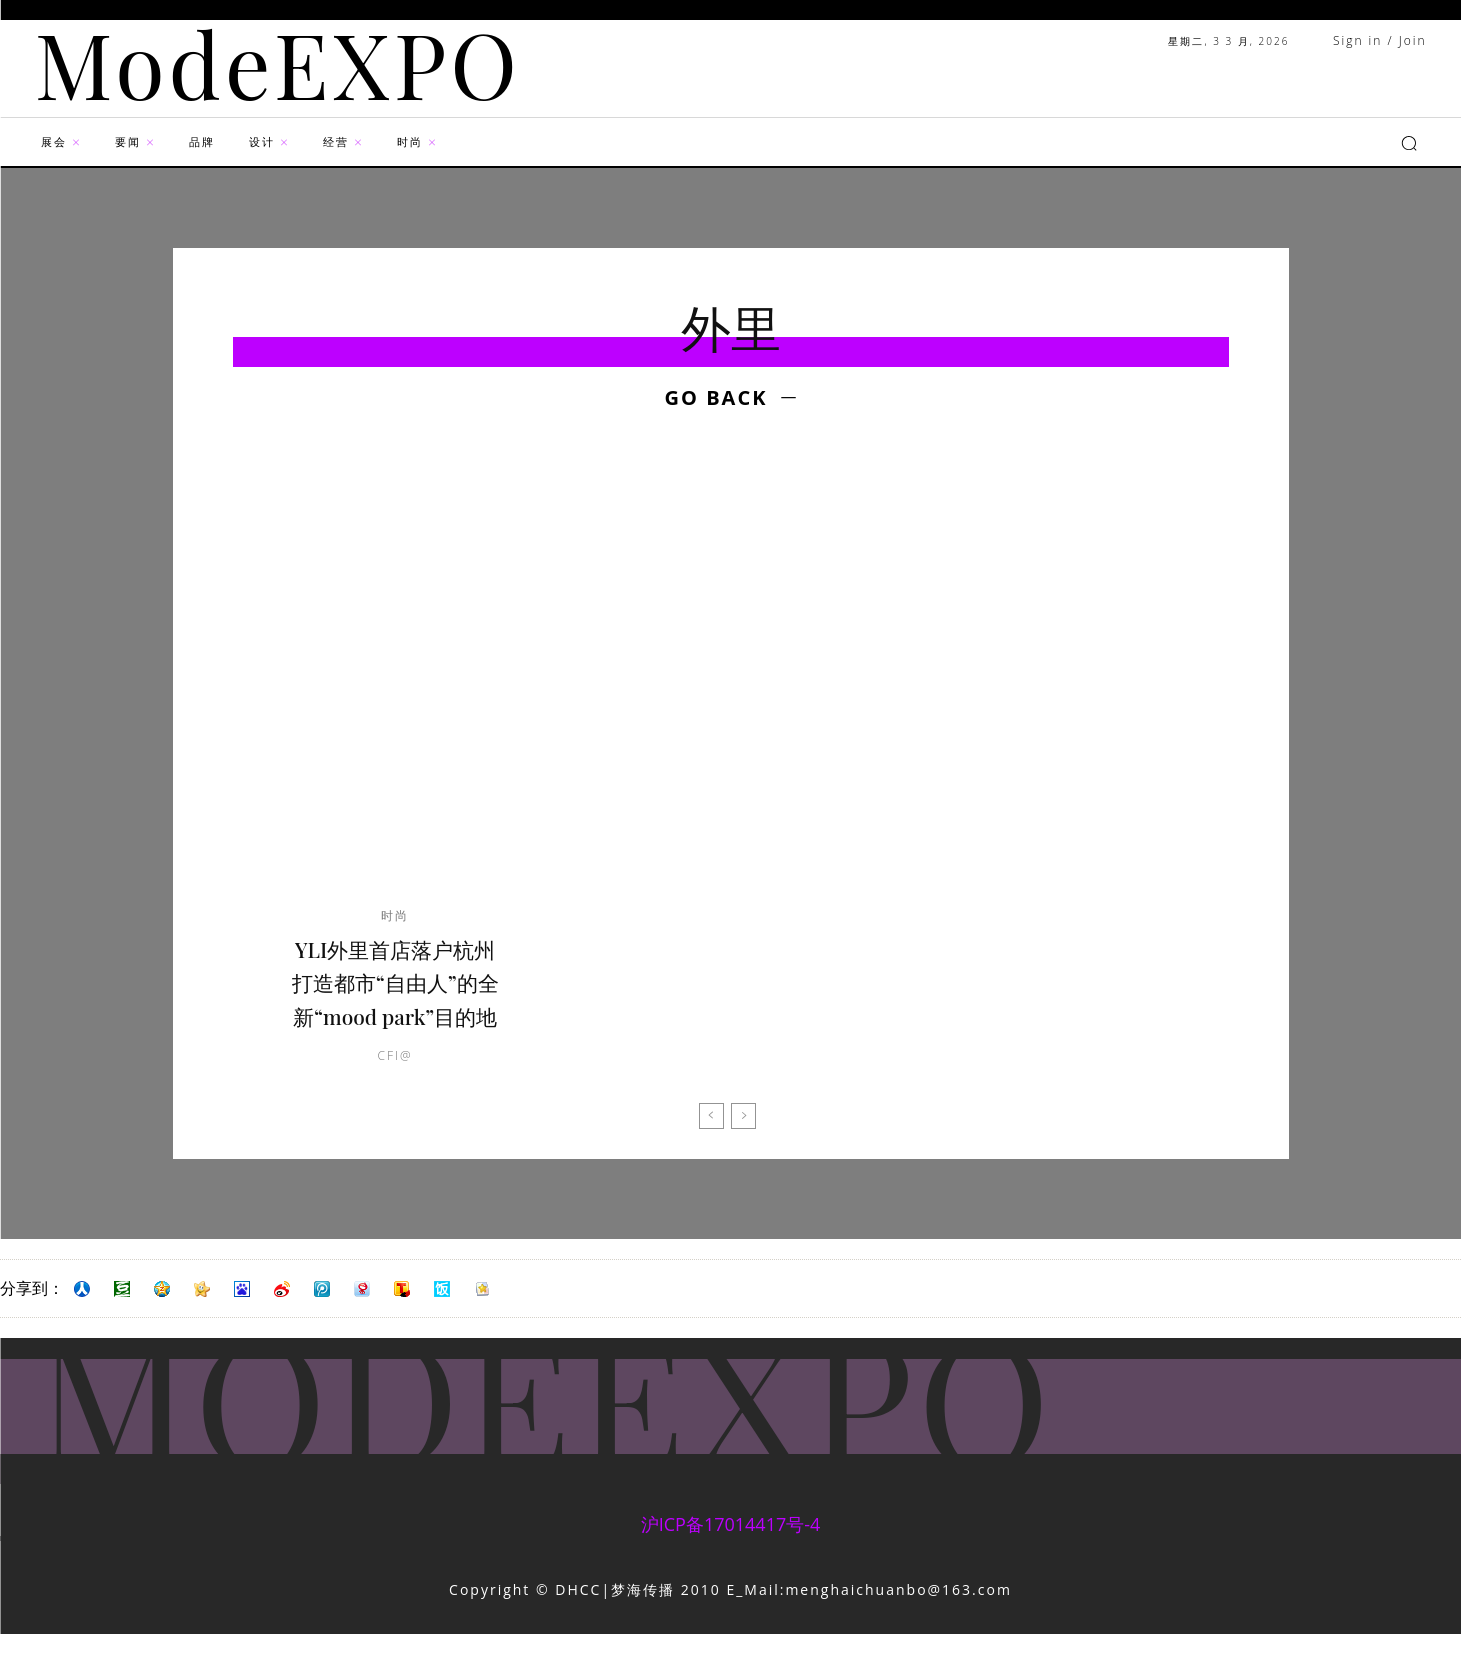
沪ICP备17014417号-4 (731, 1558)
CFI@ (395, 1089)
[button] (1409, 143)
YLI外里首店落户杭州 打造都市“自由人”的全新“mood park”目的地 (395, 998)
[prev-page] (711, 1150)
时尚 (395, 916)
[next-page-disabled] (743, 1150)
